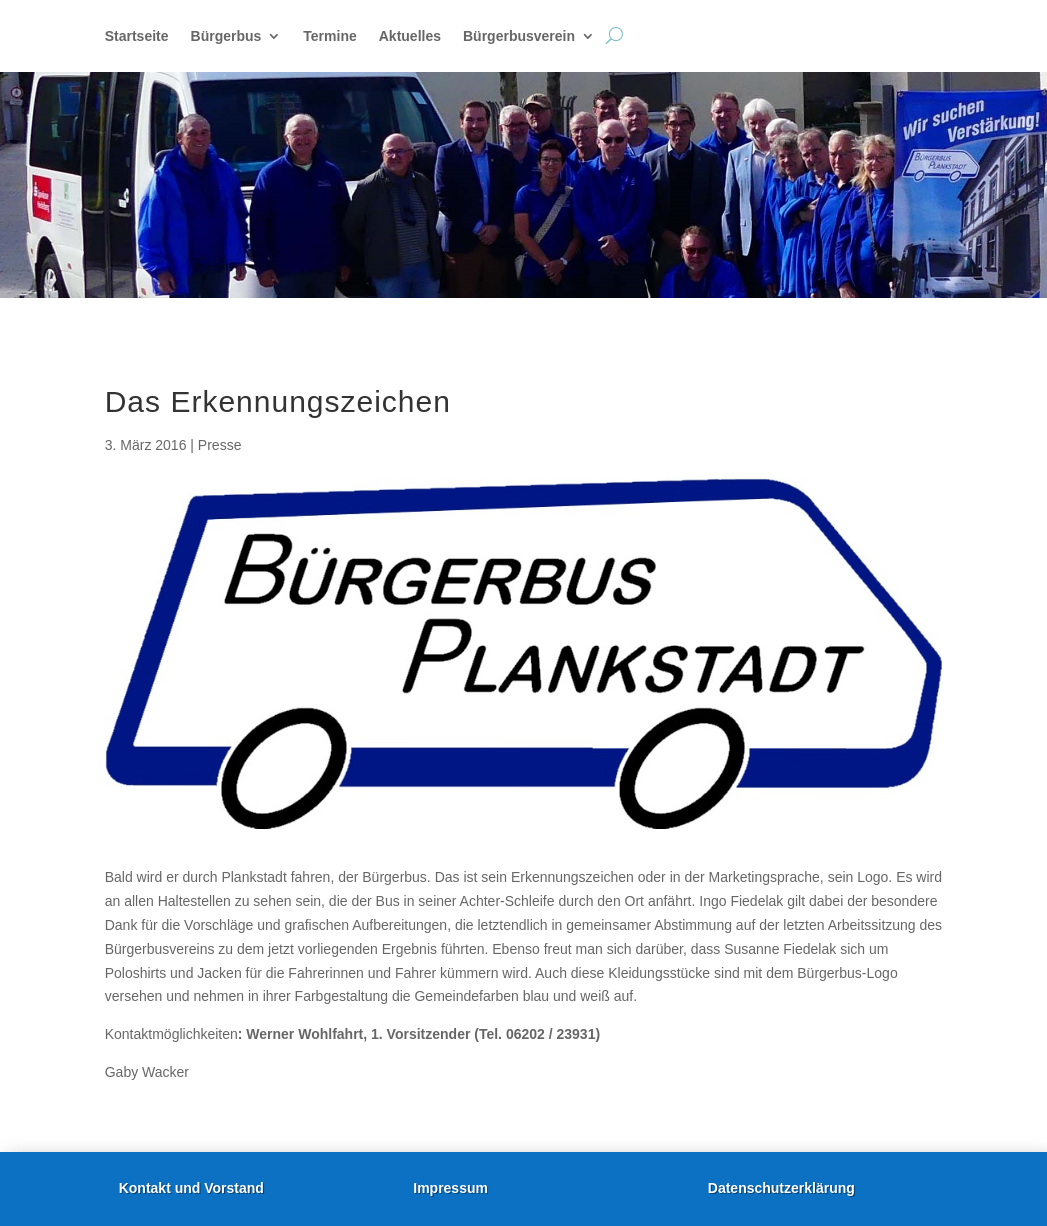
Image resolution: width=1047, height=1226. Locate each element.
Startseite (137, 36)
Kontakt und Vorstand (191, 1188)
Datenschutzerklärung (781, 1188)
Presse (220, 445)
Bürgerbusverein (519, 36)
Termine (329, 36)
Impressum (450, 1188)
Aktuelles (410, 36)
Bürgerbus (226, 36)
